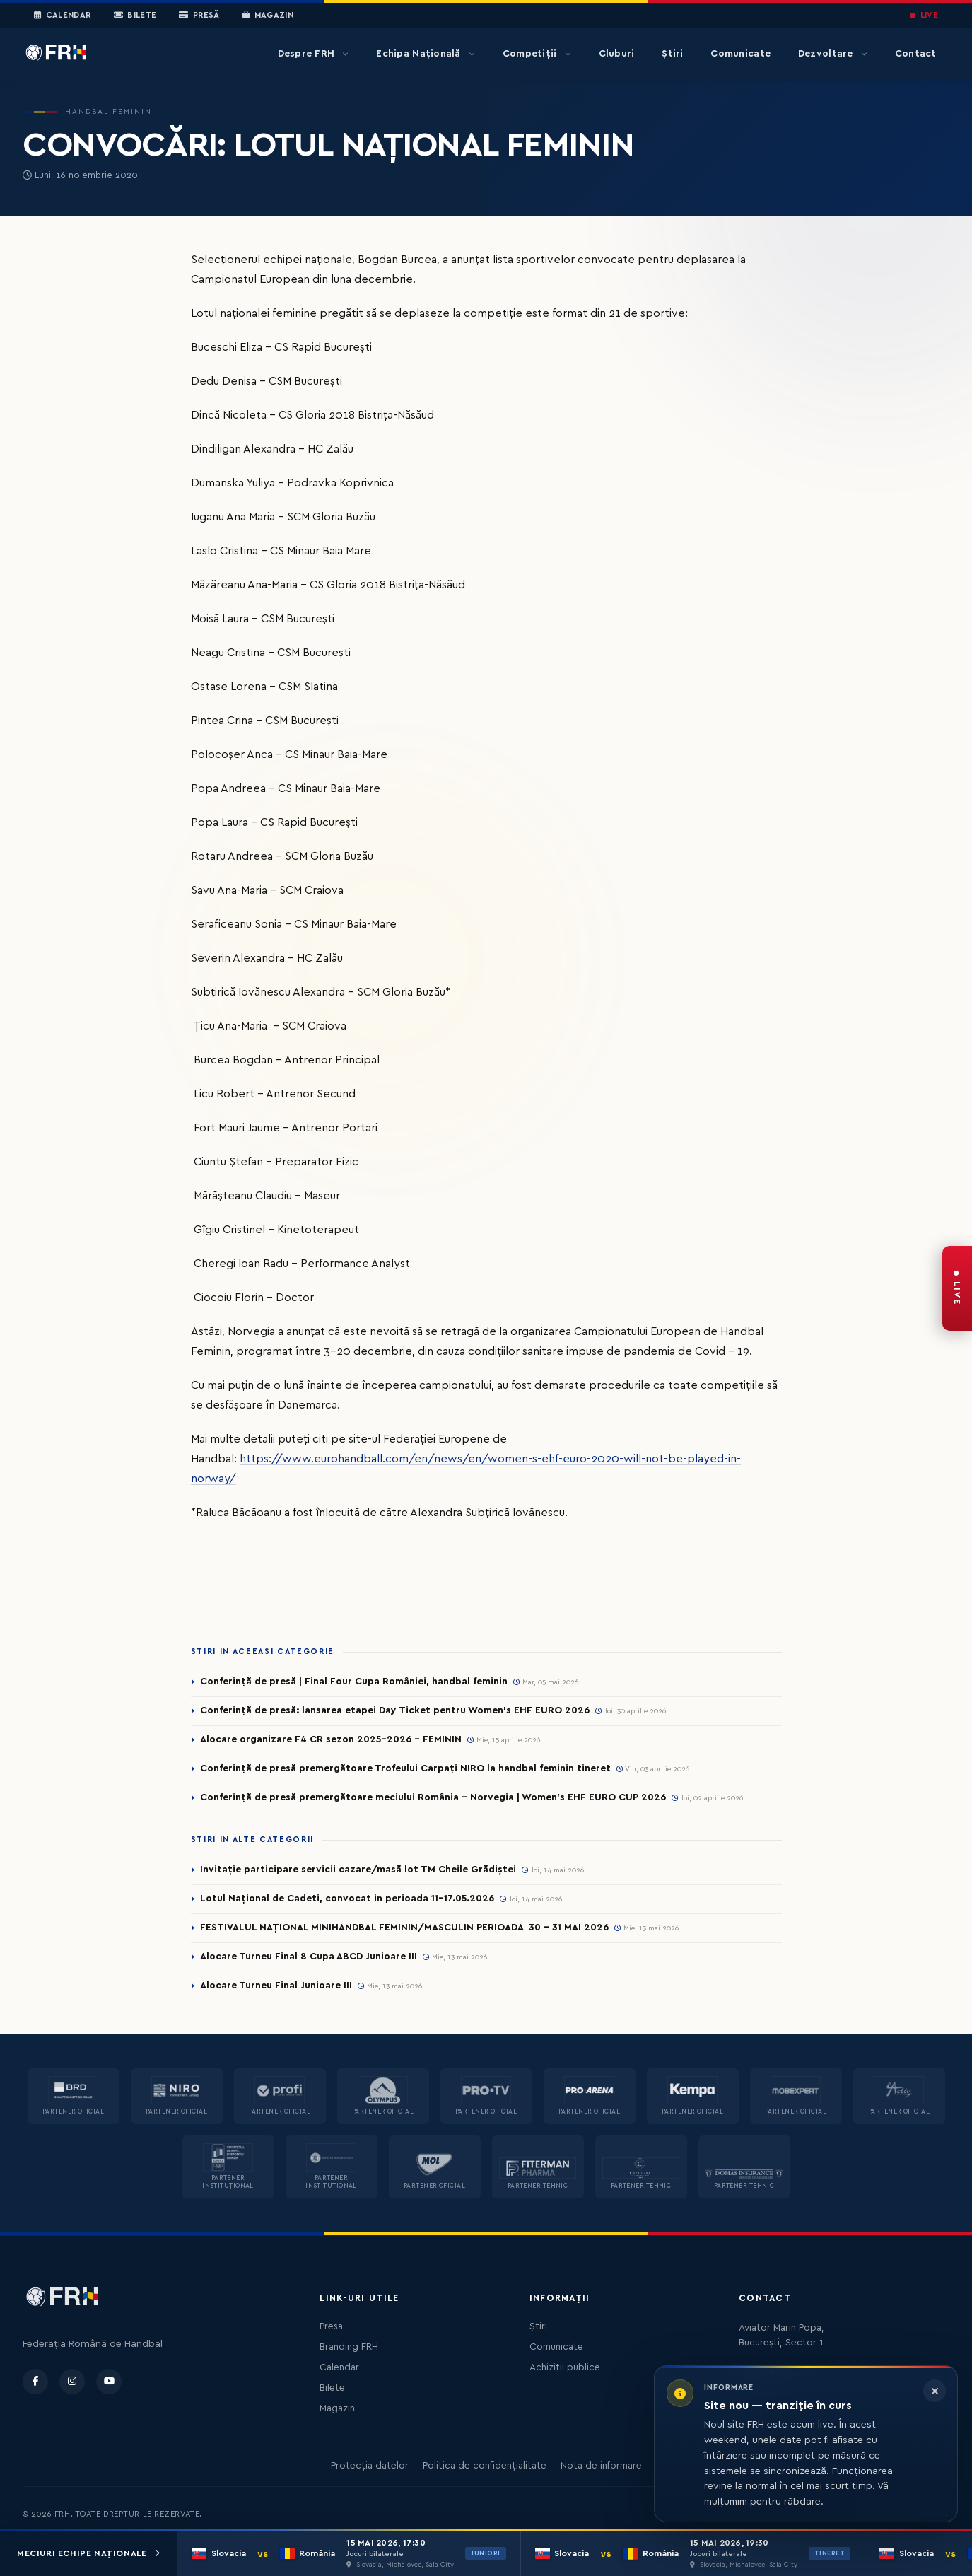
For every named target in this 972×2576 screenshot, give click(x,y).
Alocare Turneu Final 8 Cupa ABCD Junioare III (308, 1957)
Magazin (267, 15)
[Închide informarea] (934, 2390)
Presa (331, 2326)
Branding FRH (349, 2347)
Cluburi (617, 54)
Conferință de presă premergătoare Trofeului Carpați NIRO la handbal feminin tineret (405, 1768)
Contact (916, 54)
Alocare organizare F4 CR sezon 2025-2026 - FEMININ (331, 1739)
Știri (672, 54)
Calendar (62, 15)
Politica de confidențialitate (484, 2466)
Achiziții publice (564, 2367)
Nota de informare (601, 2466)
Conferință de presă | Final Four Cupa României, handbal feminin (354, 1681)
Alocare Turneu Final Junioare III (276, 1986)
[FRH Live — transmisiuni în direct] (957, 1288)
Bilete (135, 15)
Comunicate (740, 54)
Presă (199, 15)
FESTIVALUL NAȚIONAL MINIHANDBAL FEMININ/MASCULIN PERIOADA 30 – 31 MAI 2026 (404, 1928)
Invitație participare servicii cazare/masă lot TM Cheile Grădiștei (358, 1870)
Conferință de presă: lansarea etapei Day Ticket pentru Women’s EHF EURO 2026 (395, 1710)
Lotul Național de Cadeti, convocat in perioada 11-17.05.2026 (347, 1899)
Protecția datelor (370, 2466)
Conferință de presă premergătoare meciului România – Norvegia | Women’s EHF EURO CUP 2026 (433, 1797)
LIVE (924, 15)
